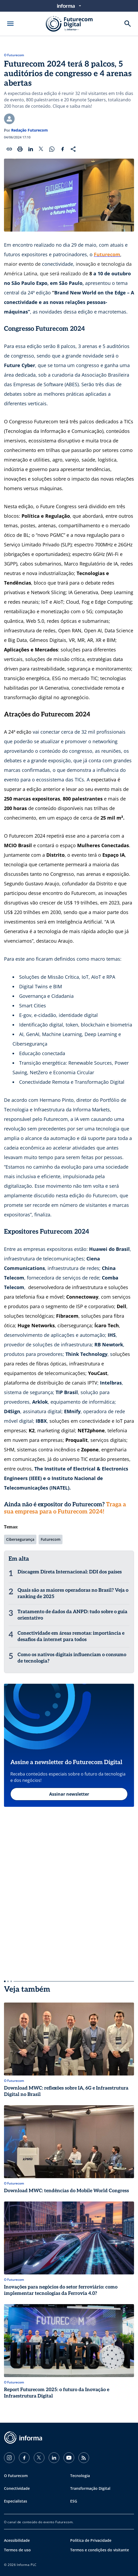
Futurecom (50, 1539)
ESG (73, 2501)
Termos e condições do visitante (99, 2549)
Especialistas (15, 2501)
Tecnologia (80, 2475)
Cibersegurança (20, 1539)
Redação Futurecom (29, 130)
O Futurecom (14, 55)
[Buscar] (127, 23)
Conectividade (17, 2488)
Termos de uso (17, 2549)
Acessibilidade (17, 2540)
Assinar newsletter (69, 1794)
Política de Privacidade (90, 2540)
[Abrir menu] (10, 23)
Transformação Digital (90, 2488)
